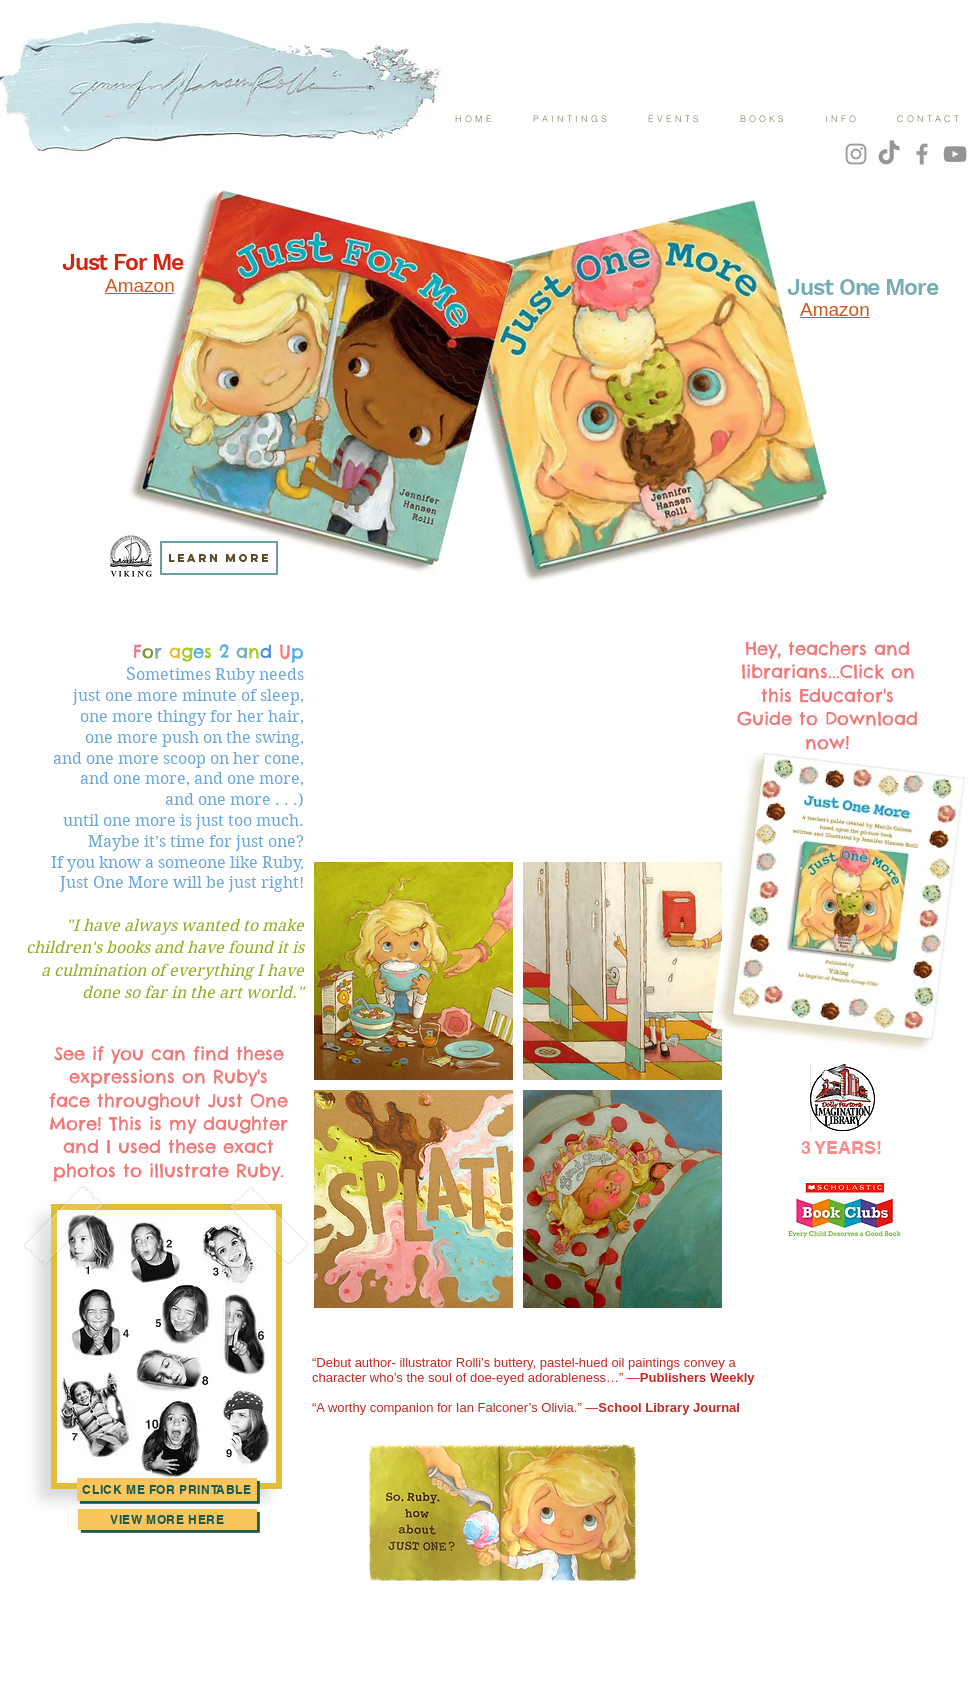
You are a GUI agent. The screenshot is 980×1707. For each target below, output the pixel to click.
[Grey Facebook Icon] (922, 154)
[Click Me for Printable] (167, 1489)
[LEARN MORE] (219, 558)
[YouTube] (955, 154)
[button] (413, 971)
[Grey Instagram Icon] (856, 154)
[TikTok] (889, 154)
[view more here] (167, 1519)
